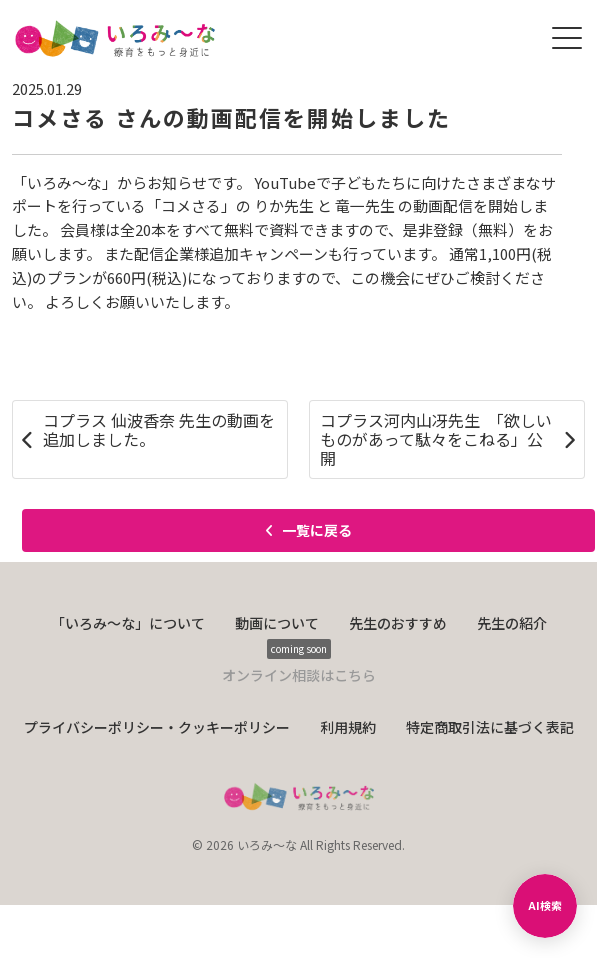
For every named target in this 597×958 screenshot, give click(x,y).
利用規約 (348, 727)
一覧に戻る (308, 530)
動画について (277, 623)
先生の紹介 (512, 623)
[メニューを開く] (567, 38)
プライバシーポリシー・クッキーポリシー (157, 727)
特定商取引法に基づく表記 (490, 727)
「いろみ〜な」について (128, 623)
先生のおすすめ (398, 623)
